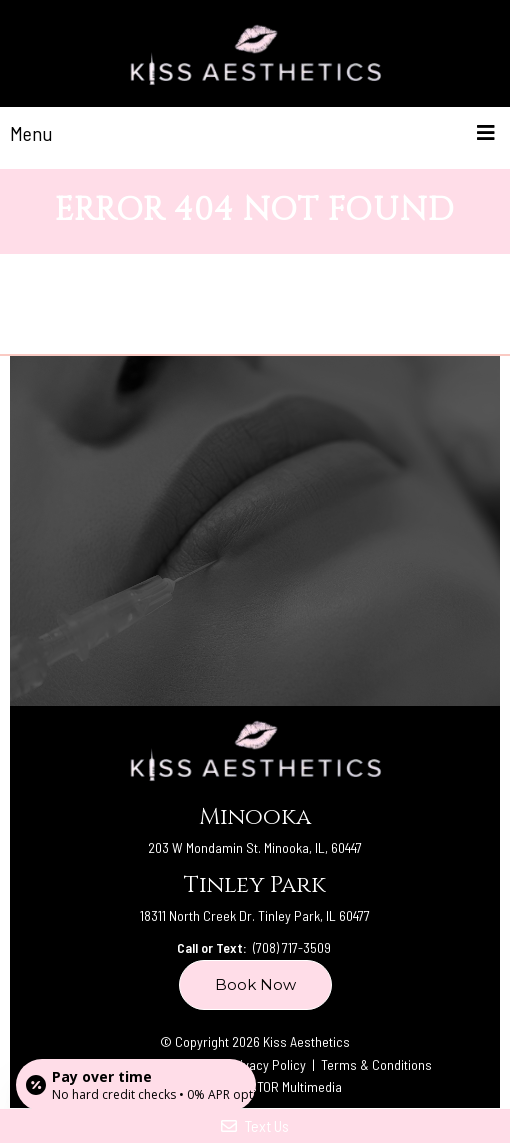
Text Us (255, 1125)
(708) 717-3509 (292, 947)
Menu (31, 133)
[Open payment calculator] (136, 1085)
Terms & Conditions (376, 1064)
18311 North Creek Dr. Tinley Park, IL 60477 (255, 915)
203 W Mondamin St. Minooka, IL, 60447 (255, 847)
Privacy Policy (268, 1064)
